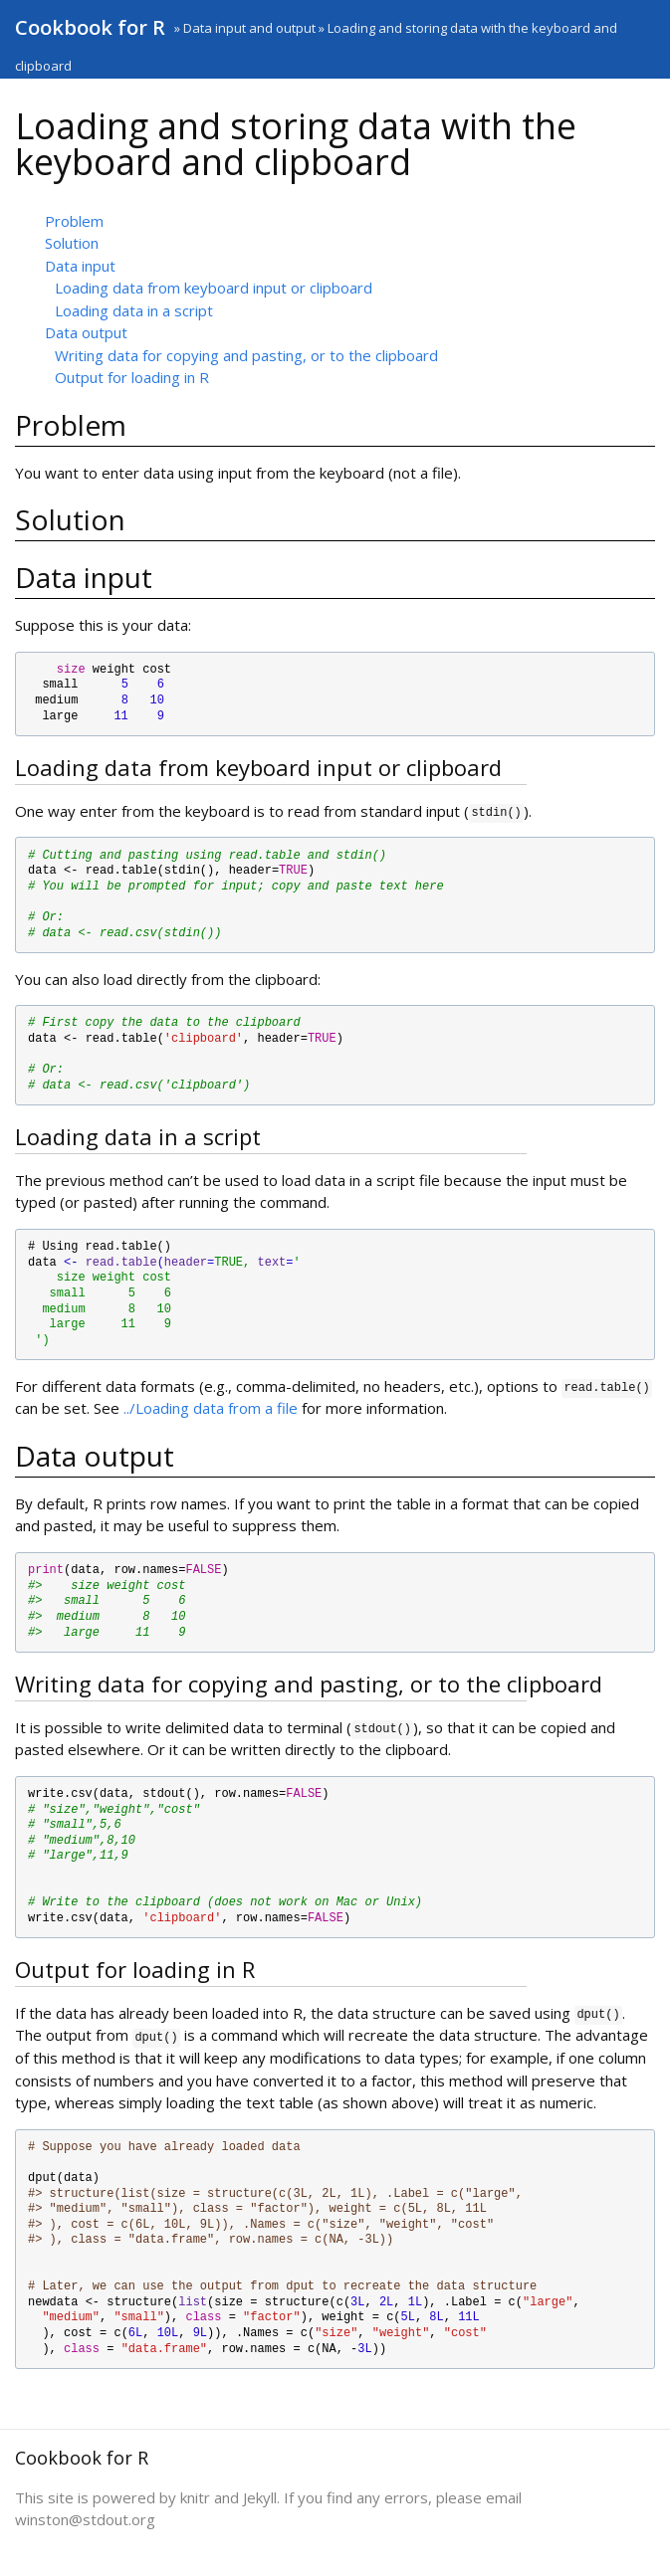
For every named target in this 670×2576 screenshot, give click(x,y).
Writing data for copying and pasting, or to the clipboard (246, 355)
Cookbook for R (90, 27)
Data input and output (249, 28)
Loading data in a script (134, 310)
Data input (80, 266)
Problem (74, 221)
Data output (86, 332)
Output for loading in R (132, 377)
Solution (72, 243)
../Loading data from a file (210, 1408)
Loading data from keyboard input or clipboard (213, 287)
